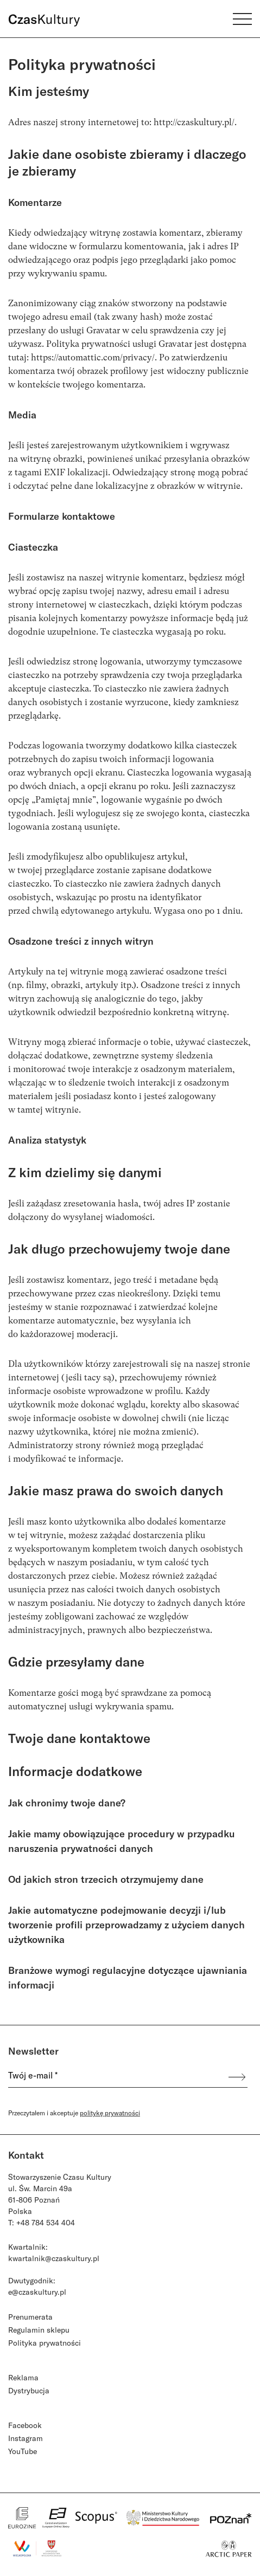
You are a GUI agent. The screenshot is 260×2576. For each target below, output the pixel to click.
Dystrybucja (28, 2390)
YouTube (22, 2451)
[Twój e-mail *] (111, 2077)
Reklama (23, 2377)
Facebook (25, 2425)
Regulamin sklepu (38, 2329)
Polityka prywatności (44, 2342)
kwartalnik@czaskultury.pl (53, 2258)
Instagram (25, 2438)
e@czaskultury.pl (37, 2291)
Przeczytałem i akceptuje (74, 2112)
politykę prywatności (110, 2112)
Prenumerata (30, 2316)
